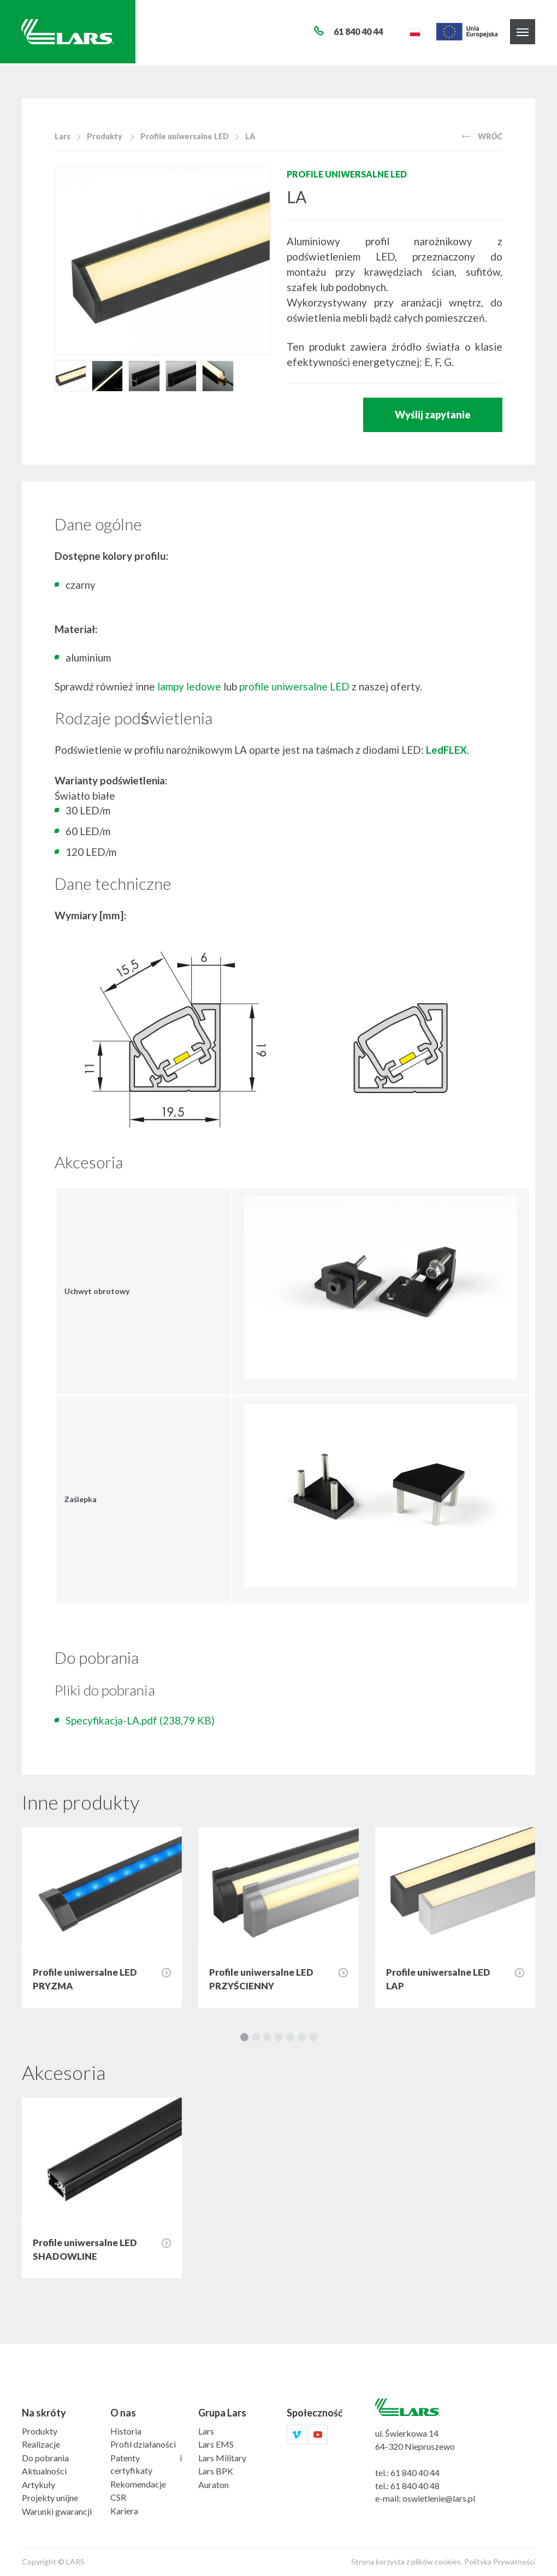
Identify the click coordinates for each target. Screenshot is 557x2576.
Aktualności (44, 2471)
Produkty (104, 136)
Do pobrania (45, 2458)
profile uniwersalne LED (294, 686)
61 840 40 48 (415, 2485)
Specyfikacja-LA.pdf (140, 1720)
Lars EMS (216, 2444)
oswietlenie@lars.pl (438, 2498)
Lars (62, 136)
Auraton (213, 2484)
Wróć (482, 136)
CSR (118, 2497)
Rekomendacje (138, 2484)
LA (250, 136)
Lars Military (222, 2458)
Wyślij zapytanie (433, 415)
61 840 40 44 (415, 2472)
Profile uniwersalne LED (184, 136)
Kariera (124, 2511)
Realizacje (41, 2444)
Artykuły (38, 2484)
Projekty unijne (50, 2497)
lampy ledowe (189, 686)
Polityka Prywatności (499, 2561)
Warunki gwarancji (57, 2511)
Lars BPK (215, 2471)
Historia (125, 2431)
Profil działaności (143, 2444)
